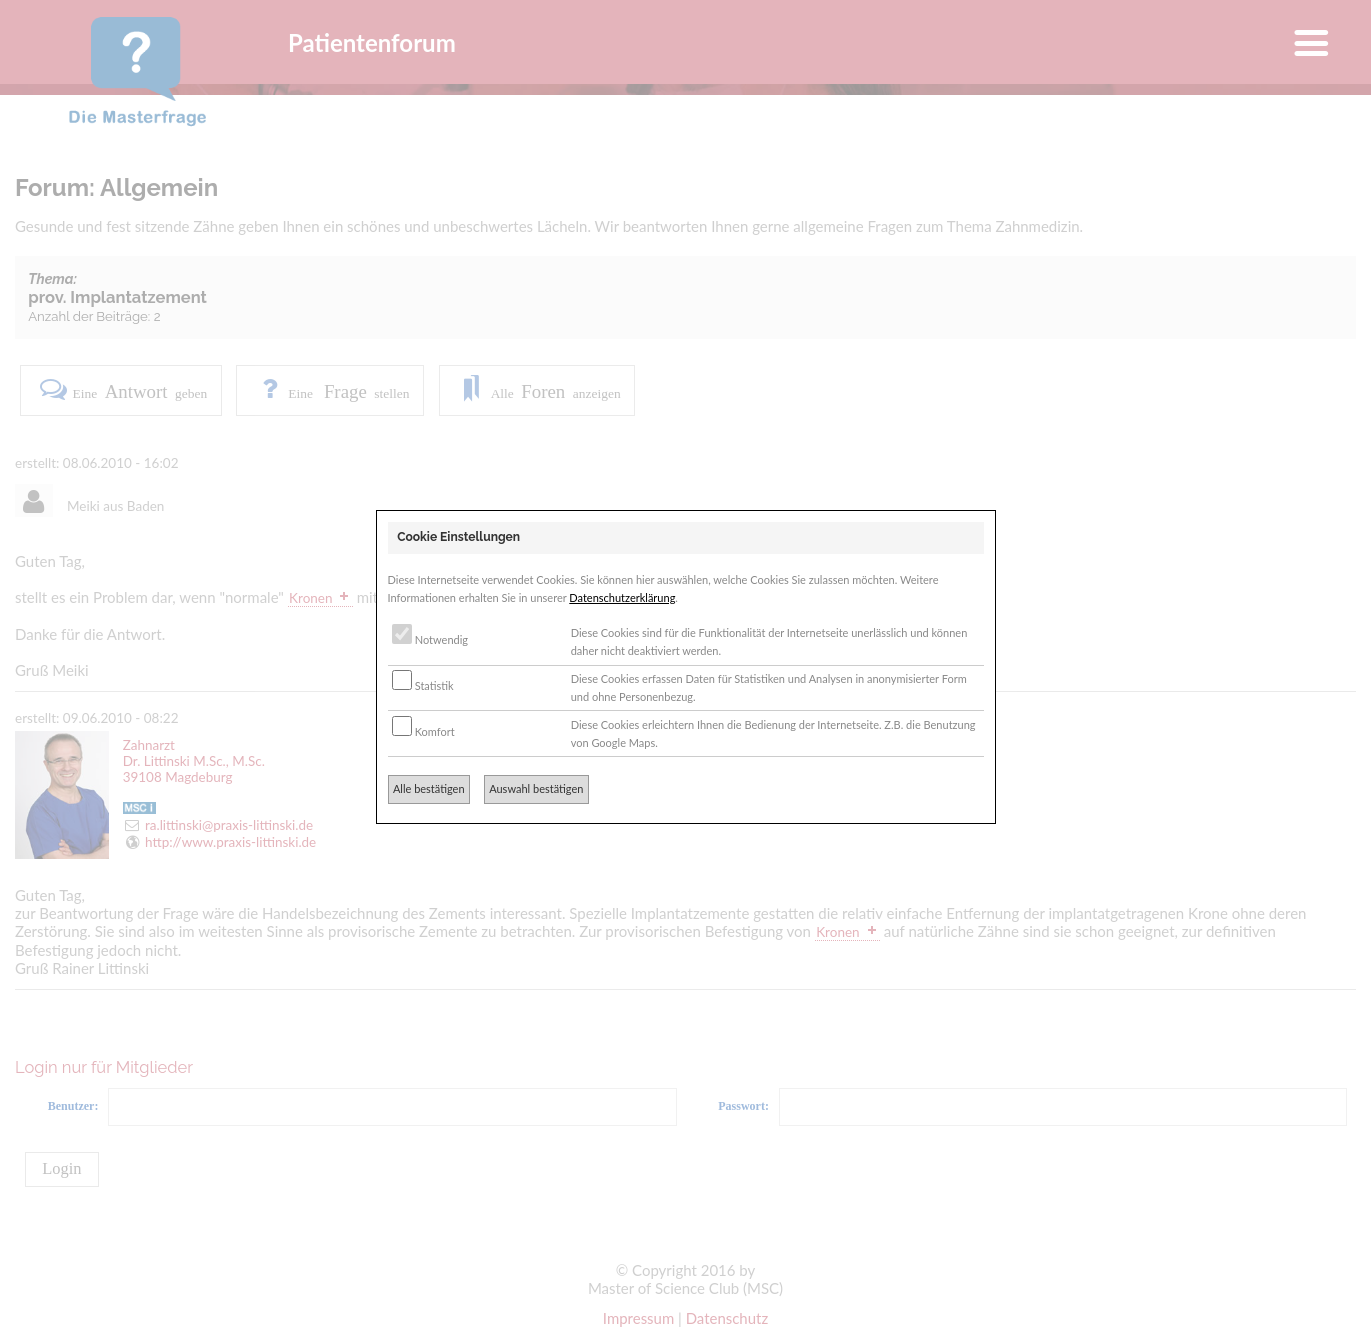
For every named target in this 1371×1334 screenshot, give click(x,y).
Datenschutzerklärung (622, 597)
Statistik (423, 685)
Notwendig (430, 639)
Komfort (423, 731)
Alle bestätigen (429, 788)
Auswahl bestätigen (536, 788)
